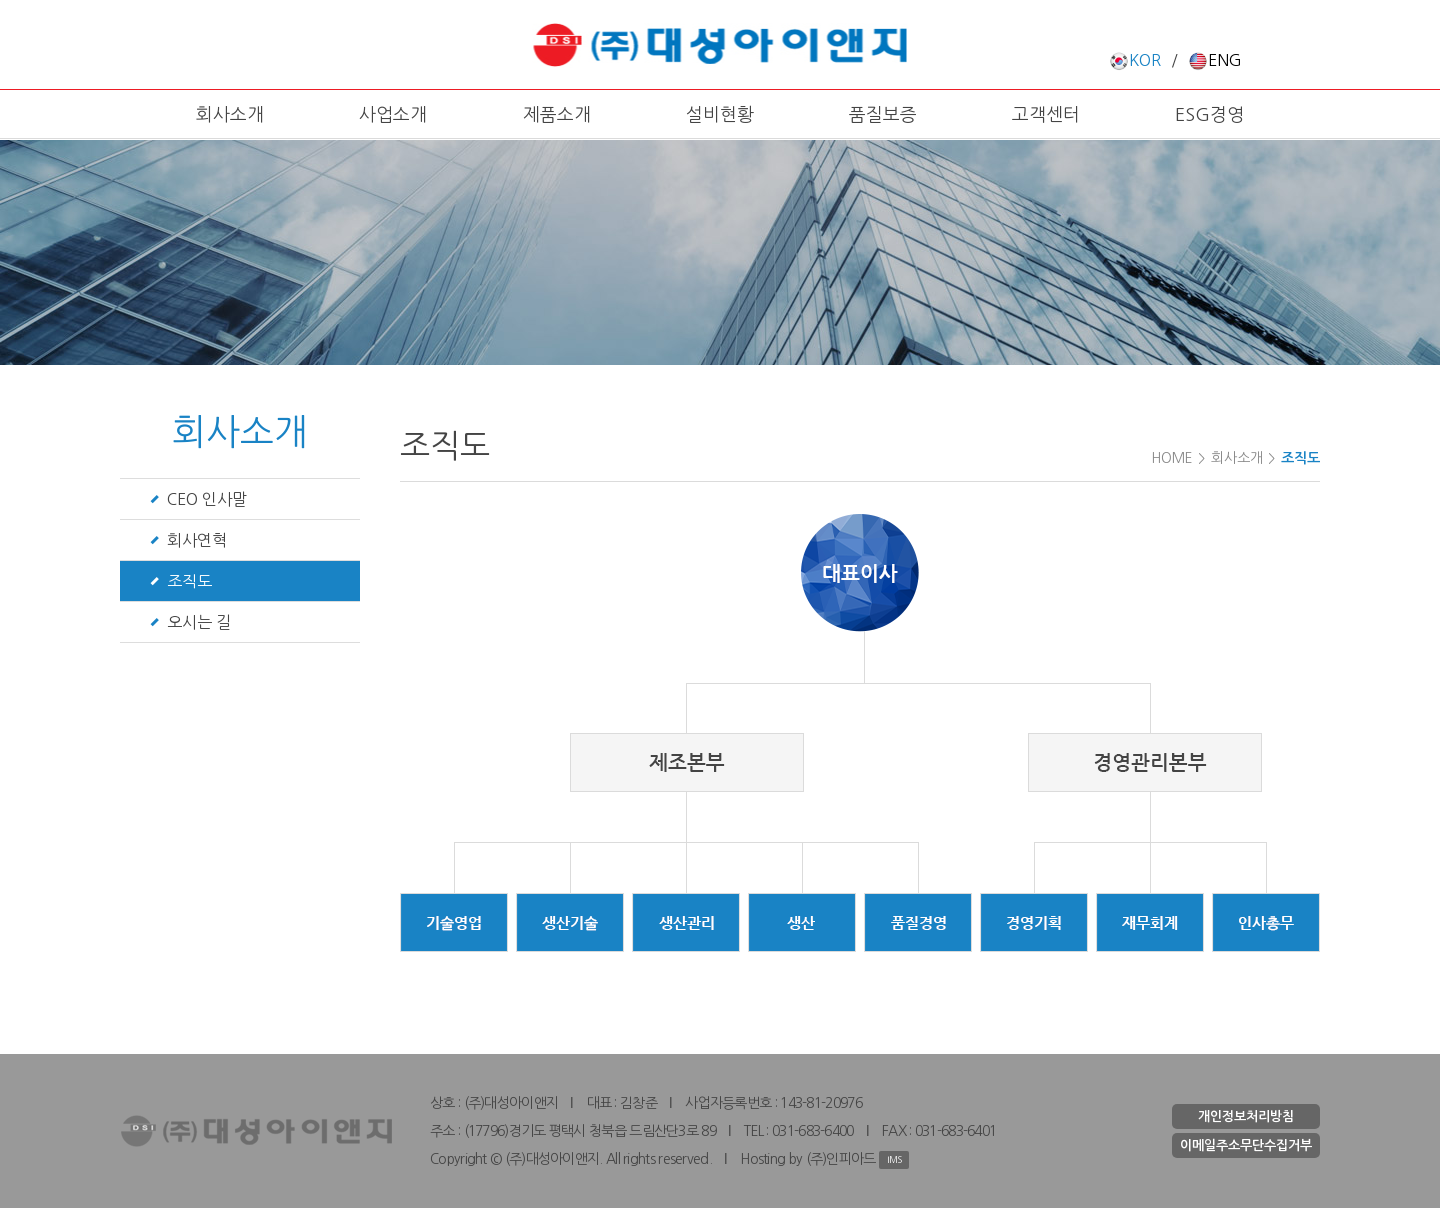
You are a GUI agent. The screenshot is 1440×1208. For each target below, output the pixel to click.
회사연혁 (197, 540)
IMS (894, 1160)
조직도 (189, 581)
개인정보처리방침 (1246, 1116)
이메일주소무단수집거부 (1246, 1145)
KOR (1135, 60)
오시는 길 (199, 622)
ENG (1215, 60)
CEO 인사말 (207, 499)
